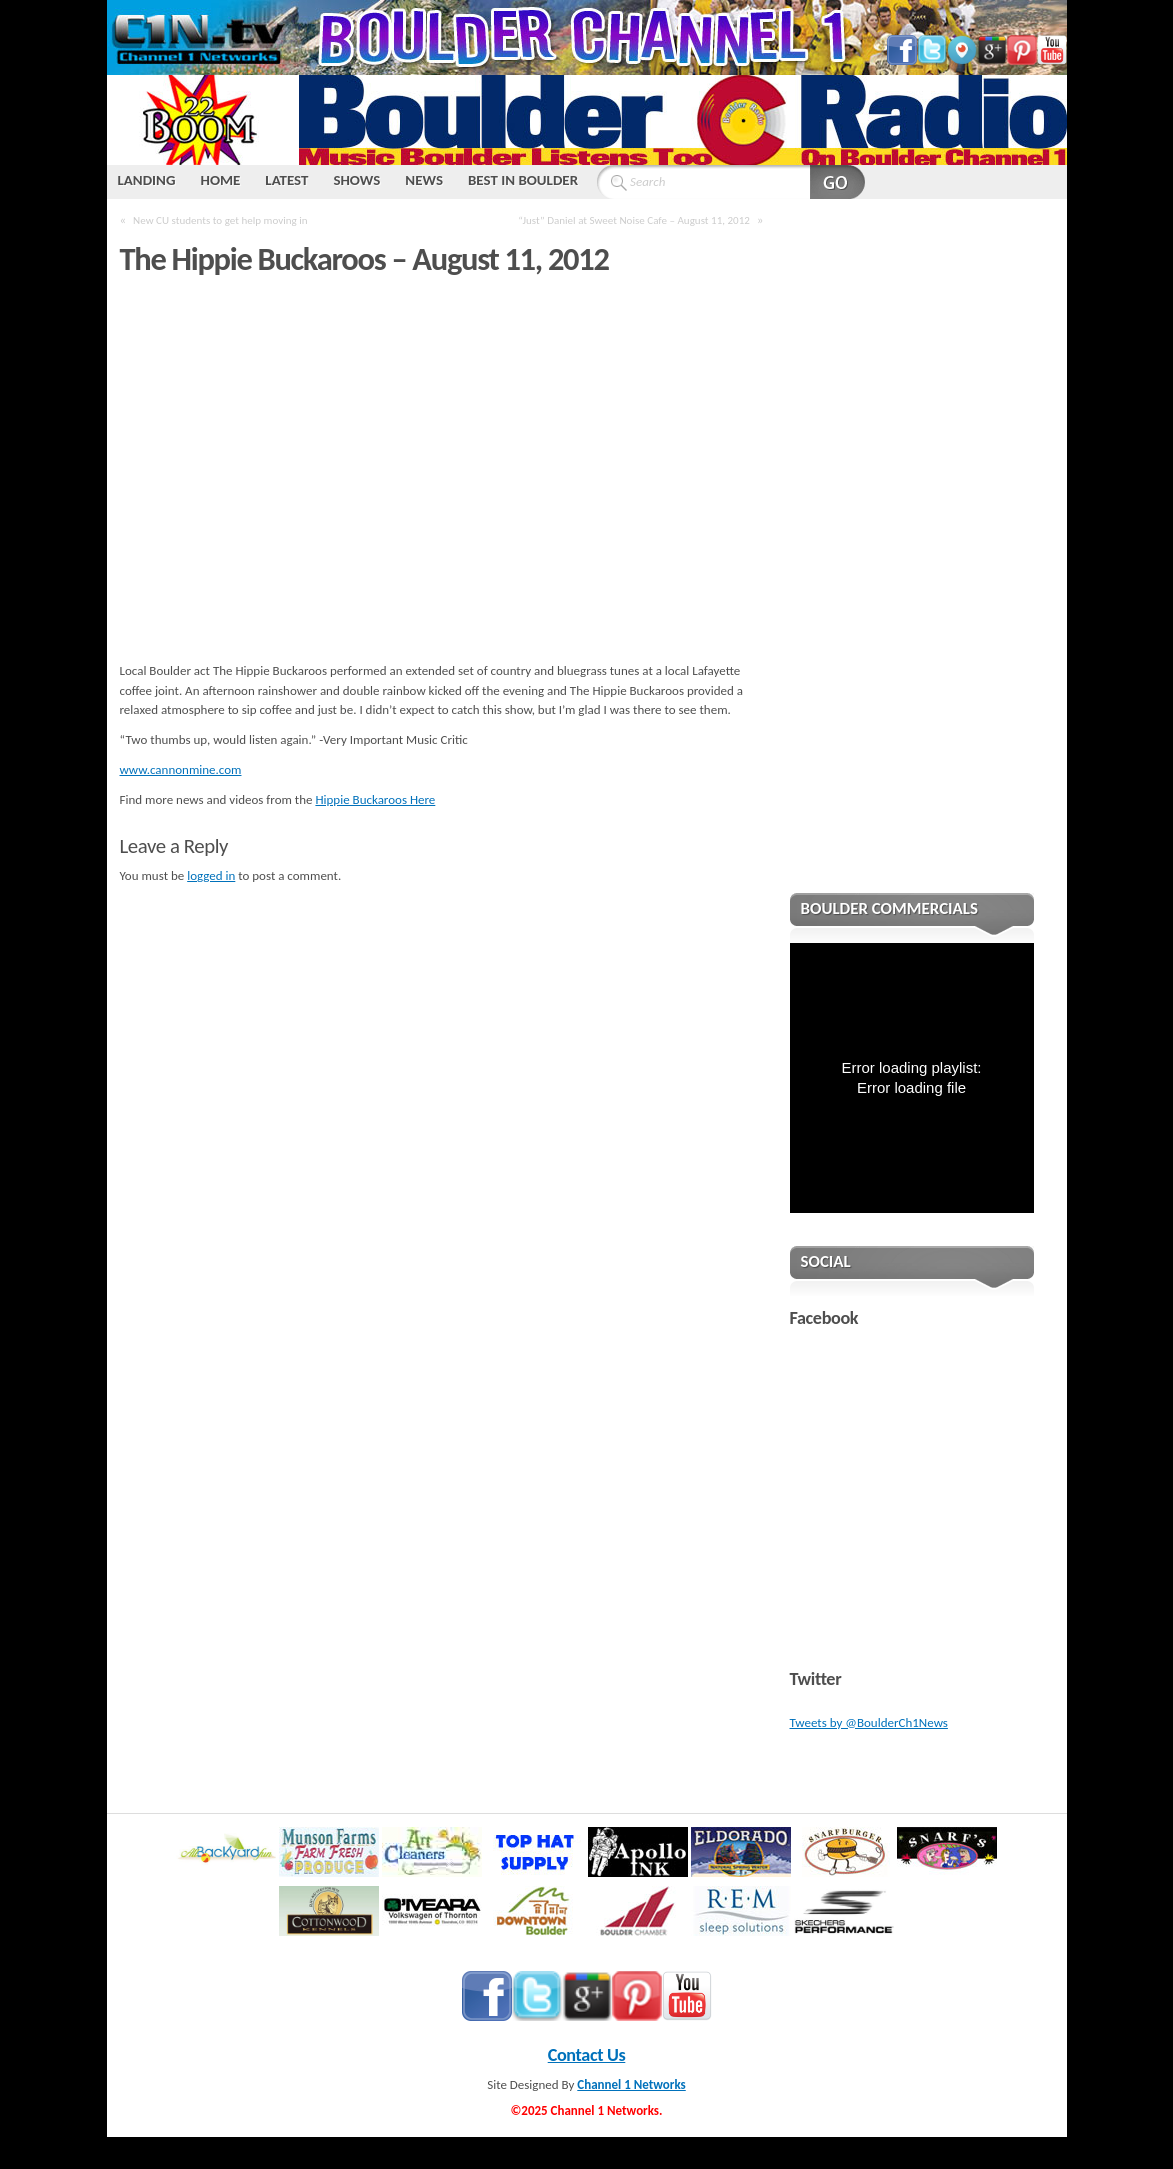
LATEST (286, 180)
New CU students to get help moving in (220, 220)
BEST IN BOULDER (523, 180)
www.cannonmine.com (181, 769)
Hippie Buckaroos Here (375, 799)
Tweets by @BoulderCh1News (869, 1722)
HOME (220, 180)
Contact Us (587, 2055)
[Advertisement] (912, 559)
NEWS (424, 180)
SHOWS (356, 180)
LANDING (147, 180)
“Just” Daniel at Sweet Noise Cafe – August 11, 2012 (634, 220)
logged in (211, 875)
